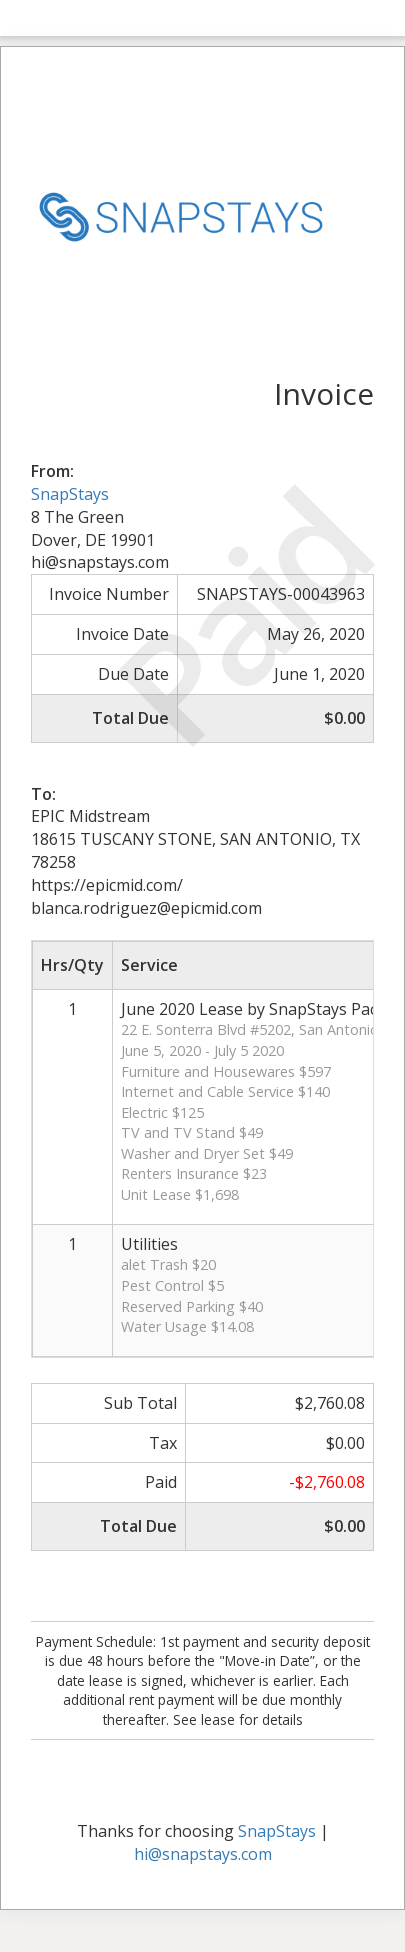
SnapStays (70, 494)
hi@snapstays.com (203, 1854)
